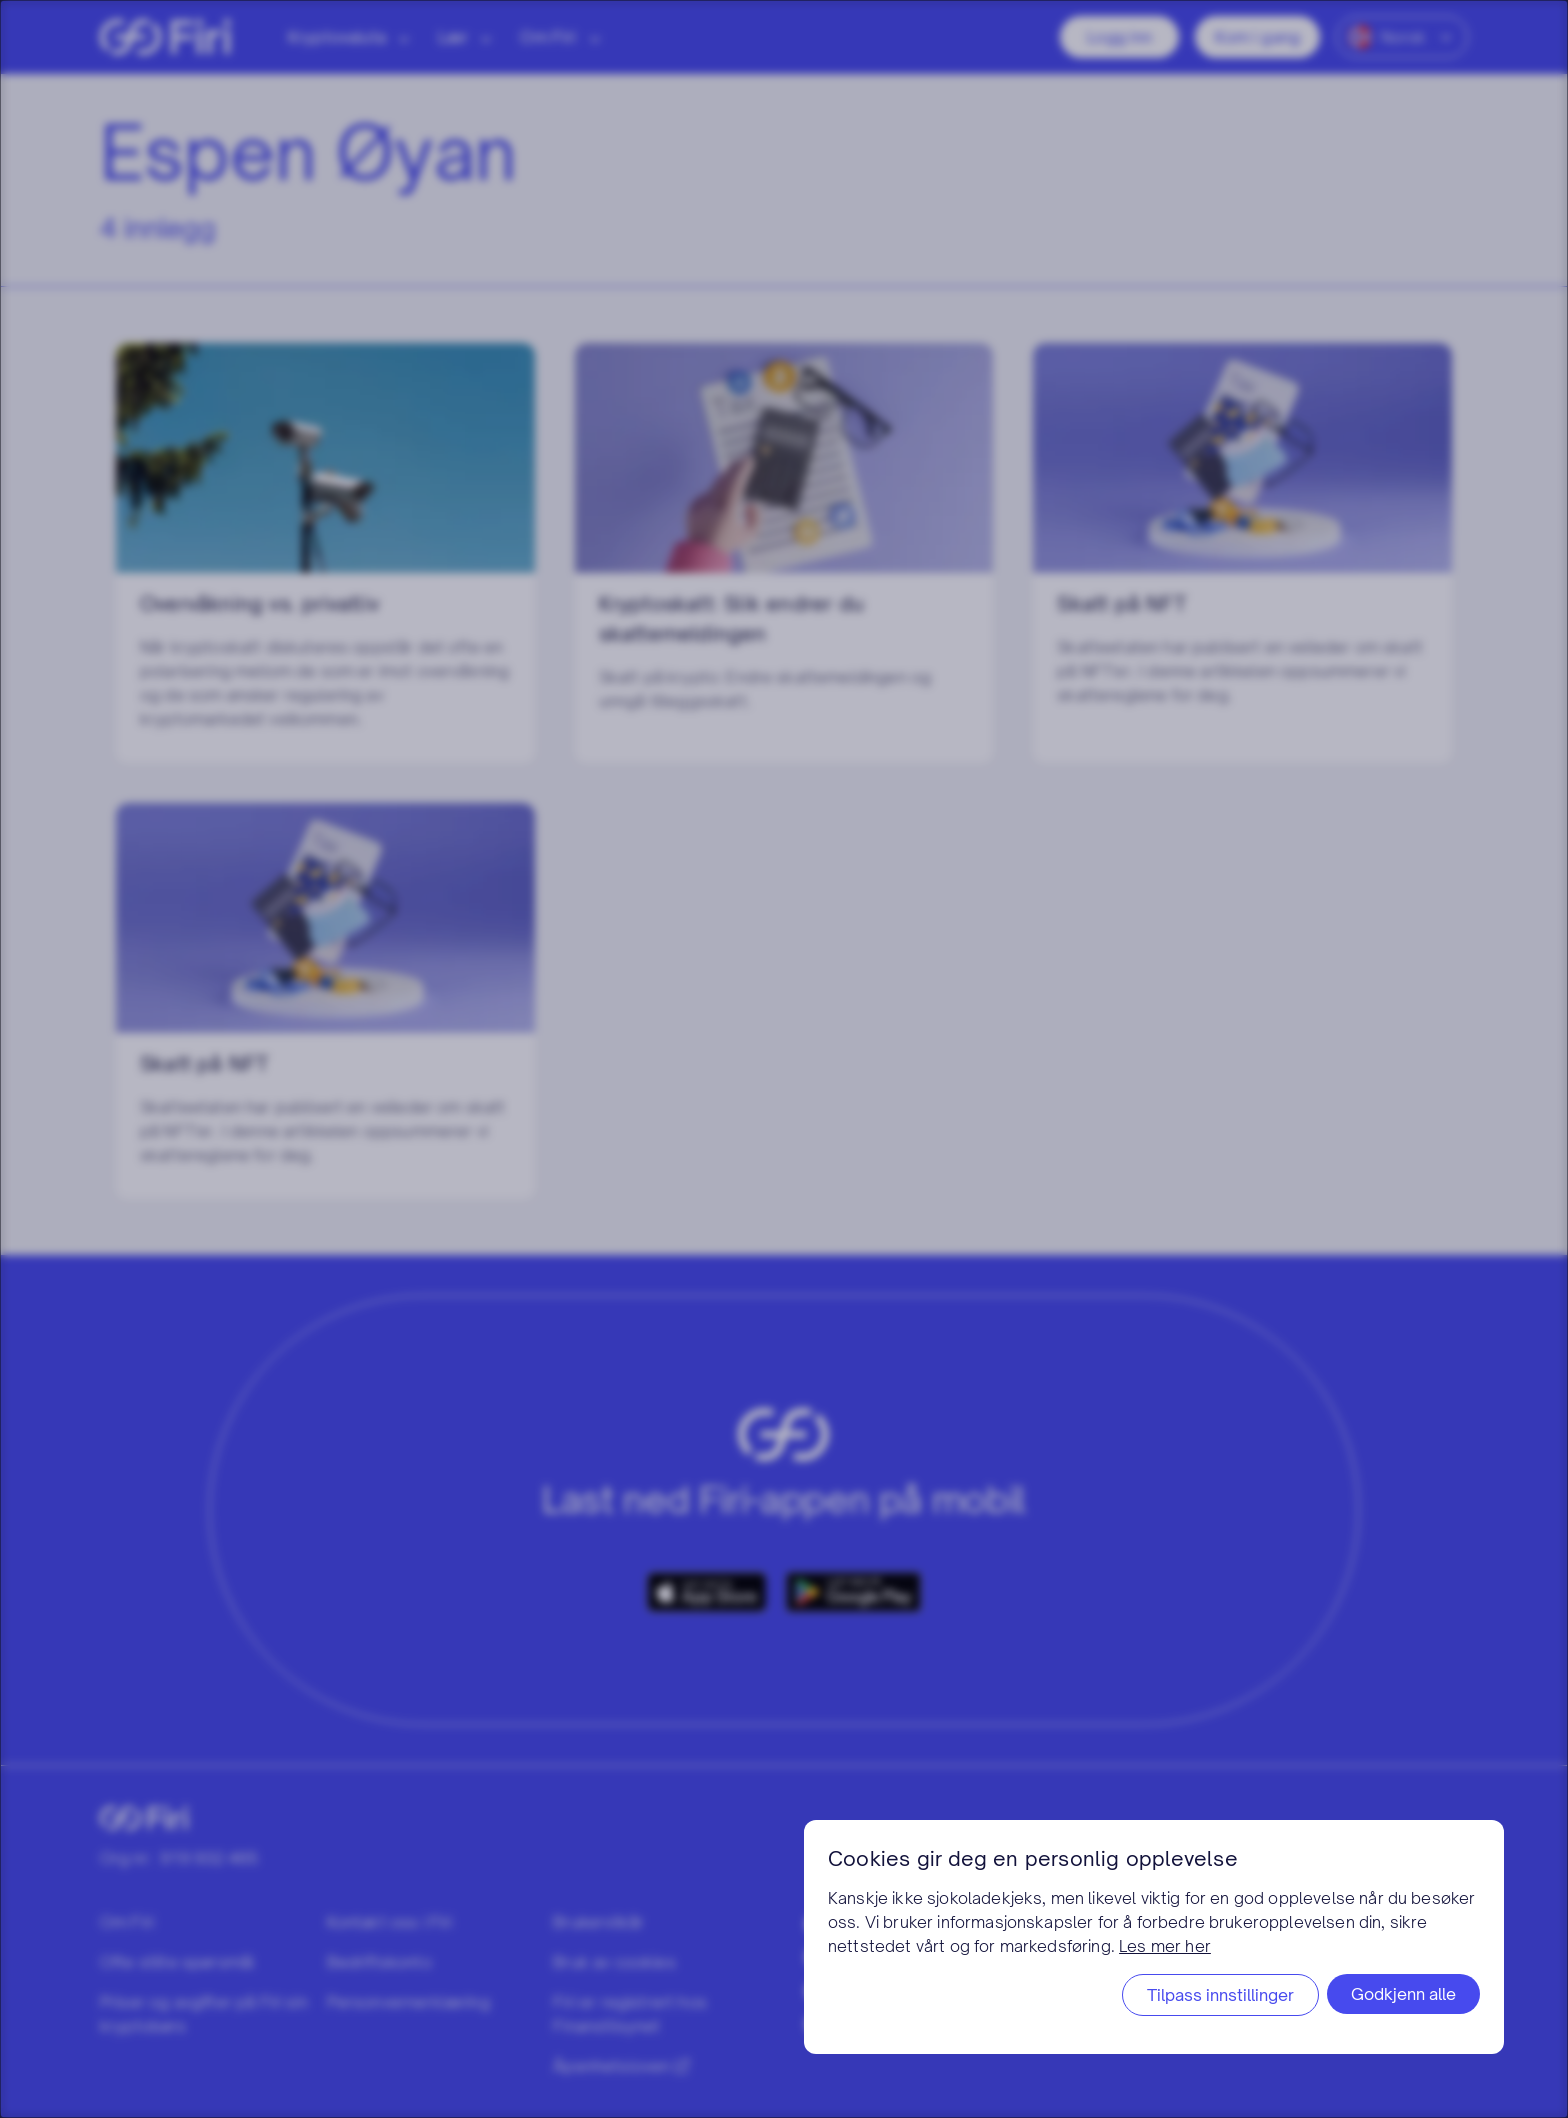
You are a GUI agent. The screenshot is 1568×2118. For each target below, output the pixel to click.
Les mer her (1165, 1946)
